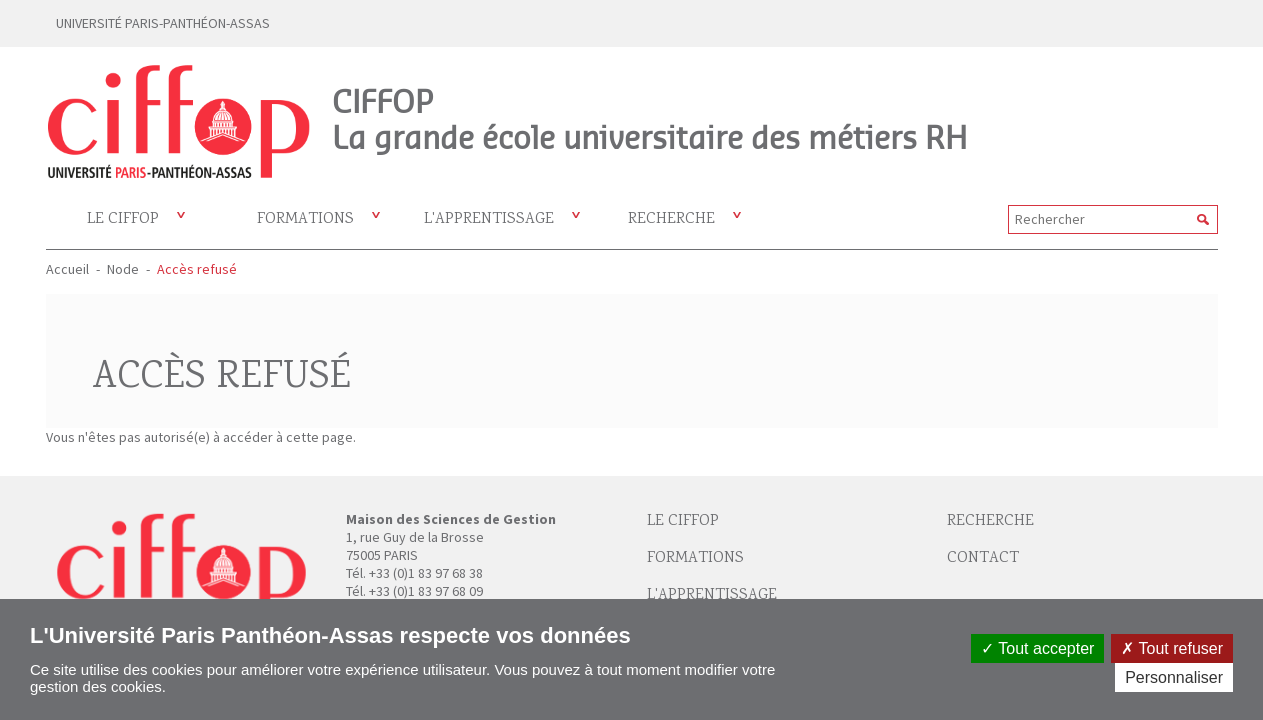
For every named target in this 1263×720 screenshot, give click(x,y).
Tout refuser (1172, 648)
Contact (983, 558)
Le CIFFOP (123, 219)
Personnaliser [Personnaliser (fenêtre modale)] (1174, 677)
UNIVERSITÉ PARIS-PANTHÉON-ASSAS (163, 23)
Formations (305, 219)
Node (123, 269)
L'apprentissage (489, 219)
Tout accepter (1037, 648)
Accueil (67, 269)
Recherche (671, 219)
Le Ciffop (683, 521)
